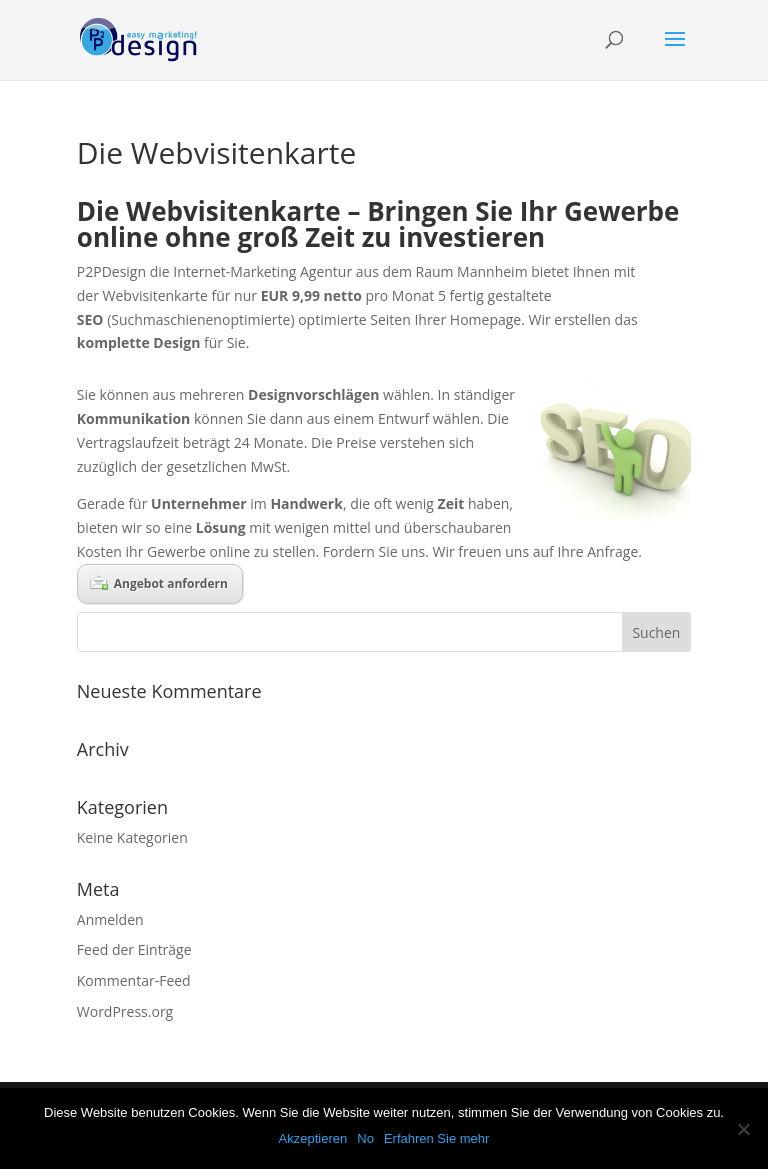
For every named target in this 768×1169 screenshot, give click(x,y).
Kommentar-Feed (134, 980)
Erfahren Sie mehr (437, 1138)
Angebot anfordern (159, 583)
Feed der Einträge (134, 949)
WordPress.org (125, 1011)
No (365, 1138)
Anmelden (110, 919)
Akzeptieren (313, 1138)
